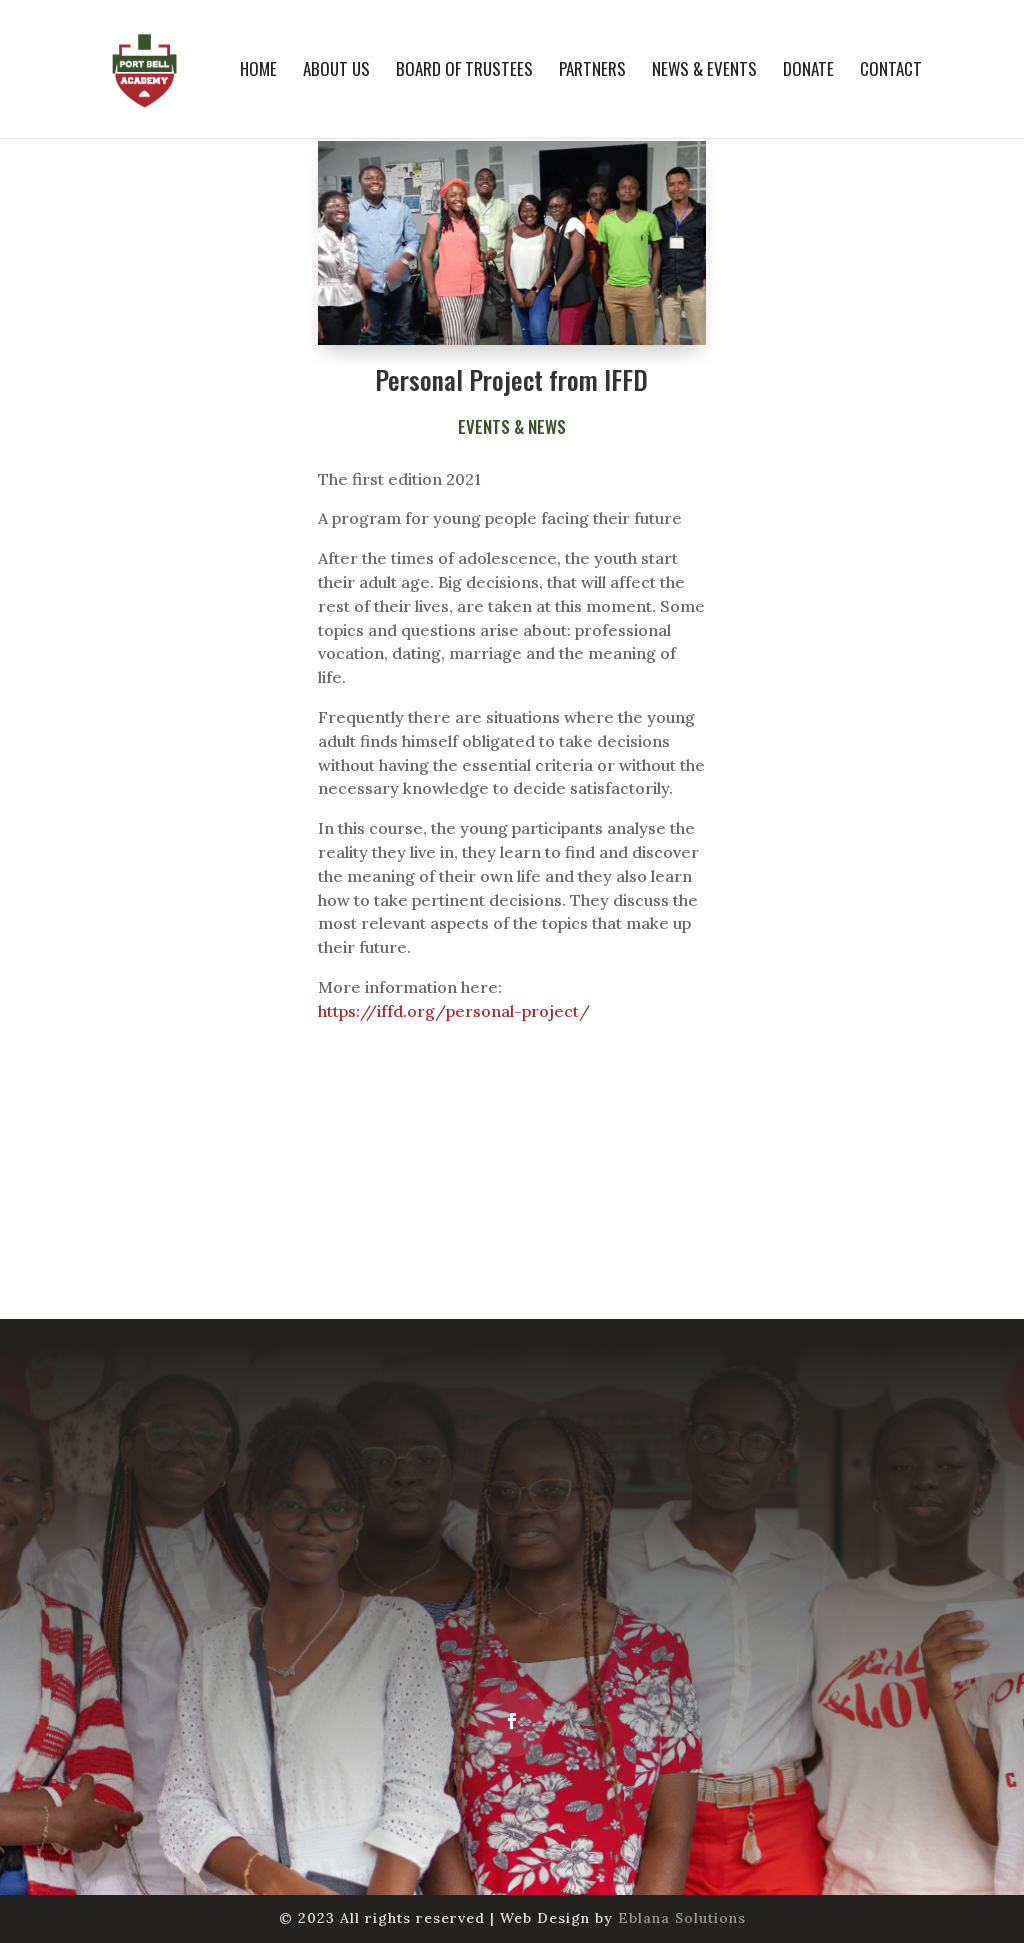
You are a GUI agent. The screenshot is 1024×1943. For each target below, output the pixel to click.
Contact (891, 71)
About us (336, 71)
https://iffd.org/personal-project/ (454, 1011)
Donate (808, 71)
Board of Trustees (464, 71)
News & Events (704, 71)
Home (258, 71)
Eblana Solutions (682, 1918)
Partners (592, 71)
